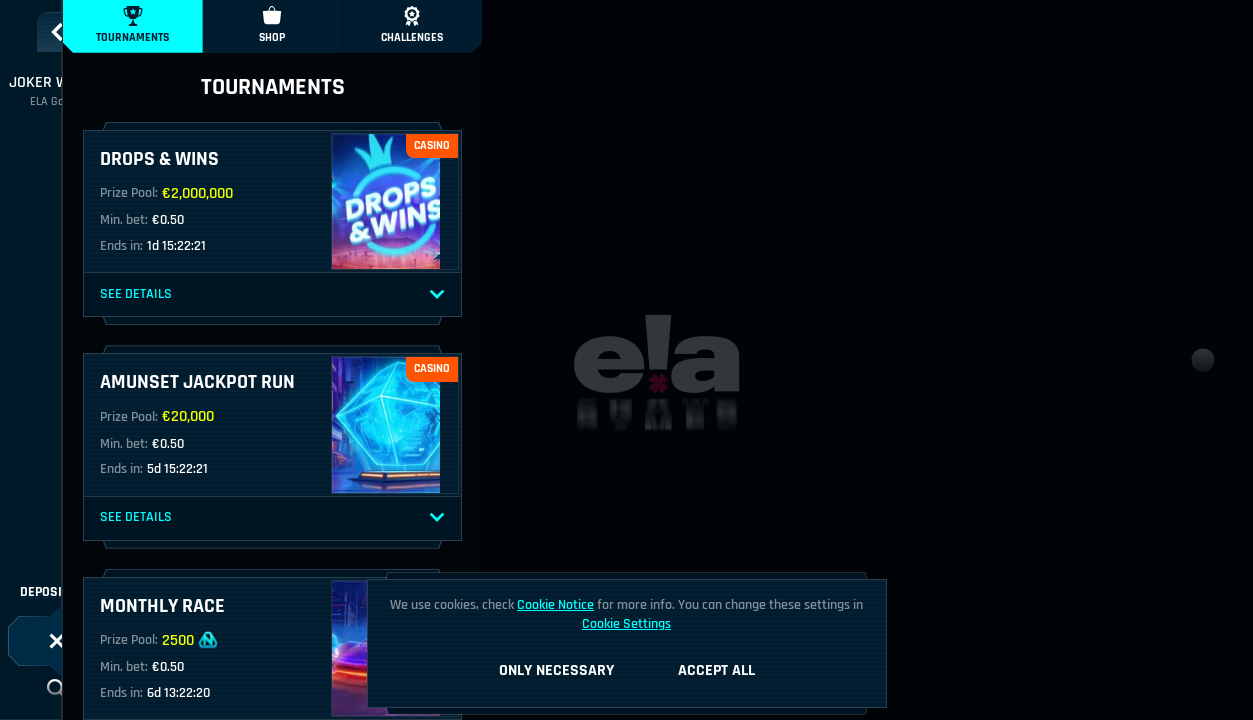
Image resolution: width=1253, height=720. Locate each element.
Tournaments (132, 25)
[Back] (57, 32)
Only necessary (556, 670)
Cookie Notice (555, 605)
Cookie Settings (626, 624)
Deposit (57, 592)
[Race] (57, 641)
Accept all (716, 670)
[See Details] (437, 295)
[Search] (57, 689)
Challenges (412, 25)
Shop (272, 25)
